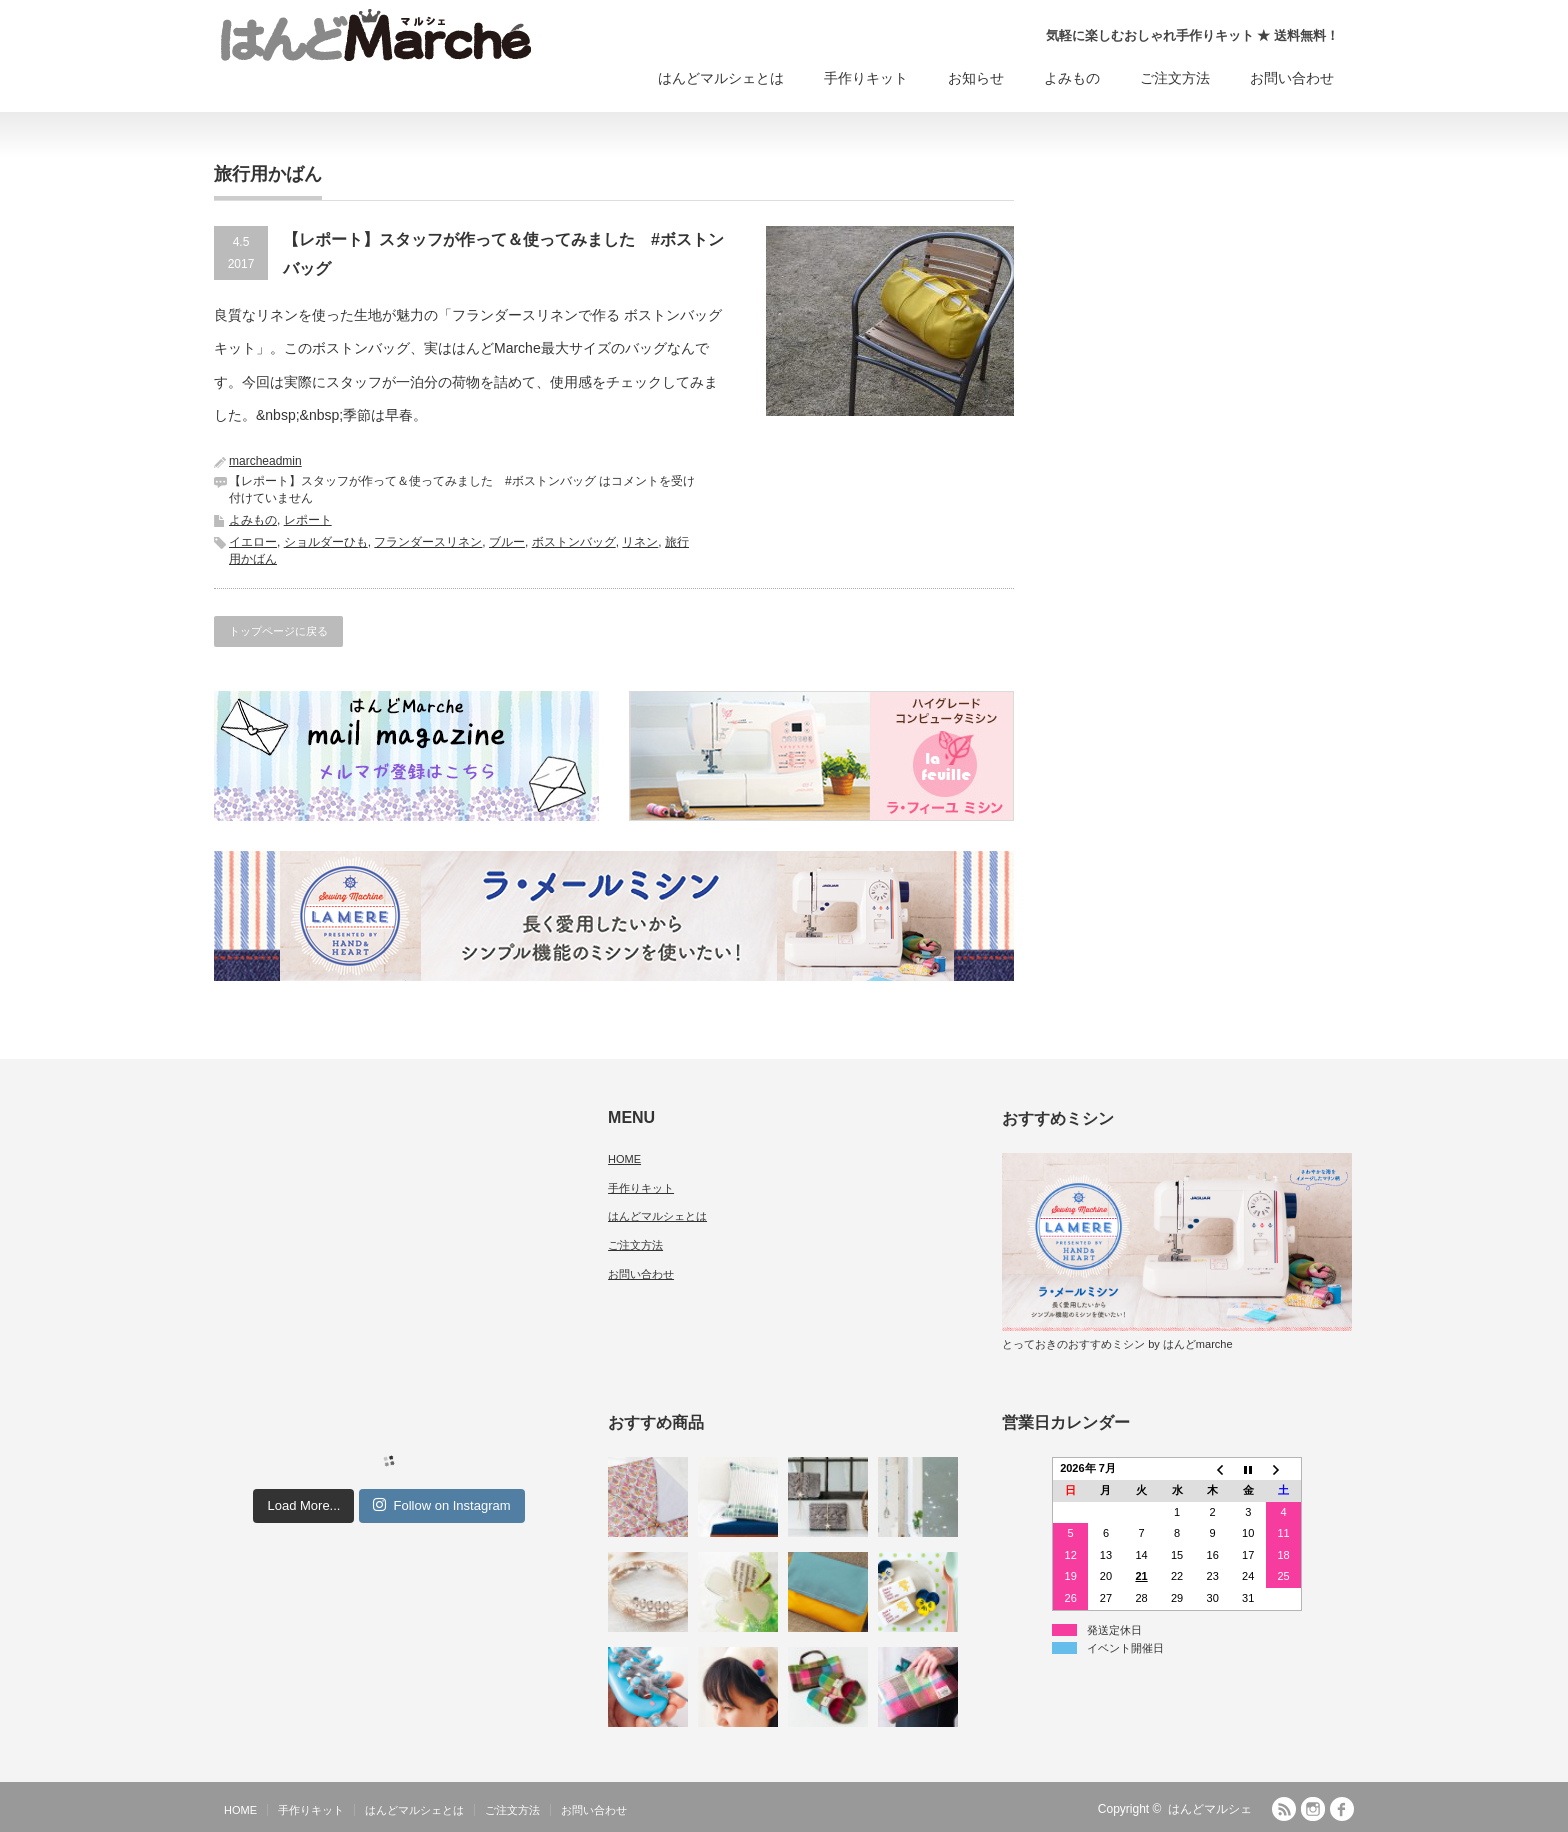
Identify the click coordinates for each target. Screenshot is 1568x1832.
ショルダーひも (326, 542)
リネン (640, 542)
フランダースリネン (428, 542)
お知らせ (976, 78)
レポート (308, 520)
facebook (1342, 1809)
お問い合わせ (1292, 78)
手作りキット (866, 78)
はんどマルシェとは (721, 78)
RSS (1284, 1809)
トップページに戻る (278, 631)
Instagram (1313, 1809)
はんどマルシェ (1210, 1809)
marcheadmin (265, 461)
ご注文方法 (1175, 78)
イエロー (253, 542)
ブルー (507, 542)
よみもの (1072, 78)
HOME (624, 1159)
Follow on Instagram (441, 1505)
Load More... (303, 1505)
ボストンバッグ (574, 542)
